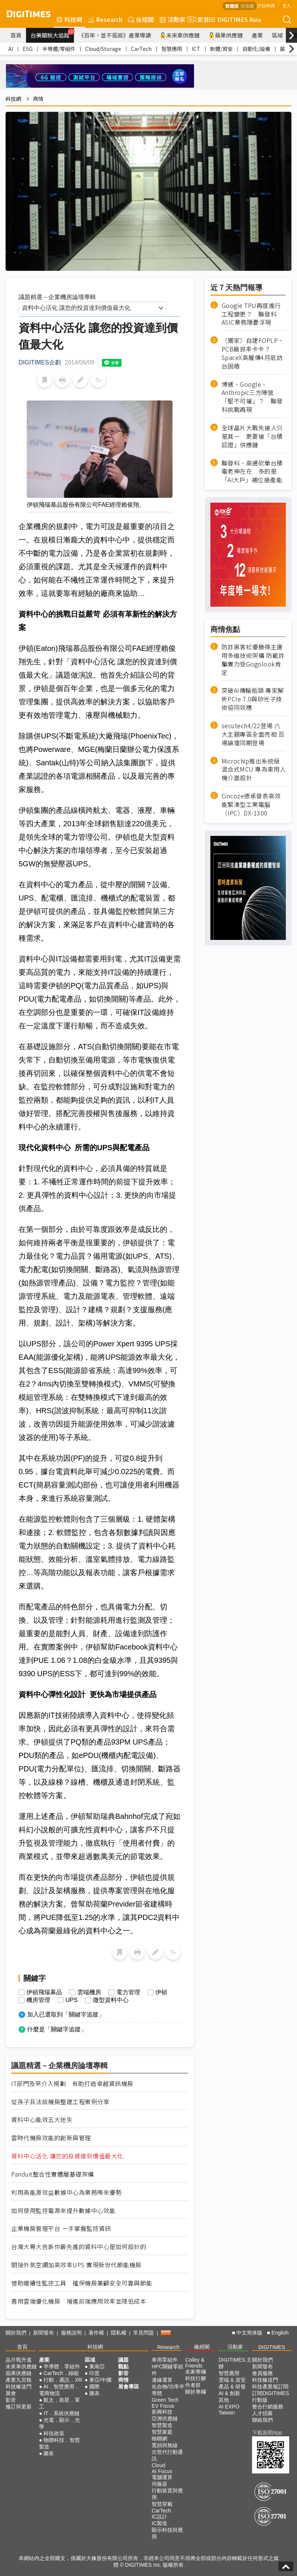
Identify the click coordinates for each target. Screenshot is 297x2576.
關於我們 (16, 2333)
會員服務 (262, 2373)
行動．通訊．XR (62, 2380)
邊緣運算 (162, 2380)
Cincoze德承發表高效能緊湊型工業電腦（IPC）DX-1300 (251, 804)
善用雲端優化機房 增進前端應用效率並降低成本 (78, 2301)
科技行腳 (195, 2378)
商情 (38, 99)
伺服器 (159, 2484)
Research (105, 19)
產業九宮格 (19, 2380)
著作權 (96, 2333)
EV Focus (163, 2406)
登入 (286, 5)
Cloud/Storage (103, 48)
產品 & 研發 (232, 2387)
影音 (197, 19)
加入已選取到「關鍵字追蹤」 (65, 2014)
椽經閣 (141, 19)
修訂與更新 (19, 2407)
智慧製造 (162, 2425)
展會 (11, 2393)
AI (10, 48)
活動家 (172, 19)
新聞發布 (43, 2333)
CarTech (141, 48)
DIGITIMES (271, 2347)
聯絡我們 (262, 2420)
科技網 (69, 19)
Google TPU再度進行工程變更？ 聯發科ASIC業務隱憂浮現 (251, 314)
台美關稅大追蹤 (52, 33)
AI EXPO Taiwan (229, 2410)
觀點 (123, 2366)
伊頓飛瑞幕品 (44, 1992)
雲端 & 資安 (232, 2380)
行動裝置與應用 (167, 2494)
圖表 (48, 2453)
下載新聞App (267, 2433)
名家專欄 (195, 2372)
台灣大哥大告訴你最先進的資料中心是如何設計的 (78, 2246)
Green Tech (165, 2400)
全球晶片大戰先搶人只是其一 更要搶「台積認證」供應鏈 (252, 436)
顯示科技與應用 (167, 2533)
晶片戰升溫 (19, 2360)
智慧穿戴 (162, 2504)
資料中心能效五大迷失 (41, 2119)
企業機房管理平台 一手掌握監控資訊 (61, 2228)
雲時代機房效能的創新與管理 (51, 2138)
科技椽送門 (19, 2387)
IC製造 (159, 2523)
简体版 (247, 6)
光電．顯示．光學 (59, 2423)
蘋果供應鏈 (226, 35)
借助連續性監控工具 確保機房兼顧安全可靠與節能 (81, 2283)
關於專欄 (195, 2392)
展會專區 (128, 2387)
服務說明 (71, 2333)
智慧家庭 (162, 2432)
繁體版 (232, 6)
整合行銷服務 (267, 2407)
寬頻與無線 (165, 2445)
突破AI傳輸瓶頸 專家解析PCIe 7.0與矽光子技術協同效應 (253, 699)
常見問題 (143, 2333)
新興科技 (162, 2412)
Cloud (158, 2465)
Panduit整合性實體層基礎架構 (52, 2174)
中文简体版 (249, 2333)
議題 (123, 2360)
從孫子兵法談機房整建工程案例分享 (60, 2102)
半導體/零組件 (58, 48)
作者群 (193, 2385)
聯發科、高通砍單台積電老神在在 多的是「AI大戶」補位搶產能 (252, 471)
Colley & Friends (194, 2363)
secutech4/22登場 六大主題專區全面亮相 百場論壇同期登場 (253, 734)
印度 (94, 2373)
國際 (94, 2387)
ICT (196, 48)
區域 (277, 35)
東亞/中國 (100, 2380)
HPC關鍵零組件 (168, 2370)
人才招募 (262, 2413)
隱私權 (118, 2333)
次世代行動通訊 (167, 2455)
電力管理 (128, 1992)
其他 (224, 2400)
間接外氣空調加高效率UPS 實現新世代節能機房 (76, 2265)
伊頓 (161, 1992)
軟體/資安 (221, 48)
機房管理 (38, 2000)
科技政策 (53, 2433)
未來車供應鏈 (180, 35)
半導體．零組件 (61, 2366)
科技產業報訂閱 (270, 2387)
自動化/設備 (256, 48)
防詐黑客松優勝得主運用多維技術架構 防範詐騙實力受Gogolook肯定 (253, 660)
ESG (28, 48)
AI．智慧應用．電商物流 (59, 2390)
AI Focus (162, 2471)
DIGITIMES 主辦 (235, 2363)
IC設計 (159, 2517)
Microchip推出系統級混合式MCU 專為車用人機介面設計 (254, 769)
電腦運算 (162, 2477)
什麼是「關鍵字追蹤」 (57, 2029)
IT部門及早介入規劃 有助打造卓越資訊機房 (72, 2083)
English (279, 2333)
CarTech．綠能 (60, 2373)
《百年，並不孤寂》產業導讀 (114, 35)
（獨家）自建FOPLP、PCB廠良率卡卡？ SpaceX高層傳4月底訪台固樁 (253, 353)
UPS (71, 2000)
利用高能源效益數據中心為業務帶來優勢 (66, 2192)
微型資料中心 (111, 2000)
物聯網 (159, 2439)
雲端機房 (89, 1992)
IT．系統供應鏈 (61, 2413)
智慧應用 (171, 48)
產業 (257, 35)
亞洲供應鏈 (165, 2418)
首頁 (16, 35)
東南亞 (97, 2366)
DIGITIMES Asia (235, 19)
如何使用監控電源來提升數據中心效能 (63, 2210)
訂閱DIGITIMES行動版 (270, 2396)
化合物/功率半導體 (168, 2390)
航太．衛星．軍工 (59, 2403)
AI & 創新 (229, 2393)
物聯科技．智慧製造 (59, 2443)
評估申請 (266, 5)
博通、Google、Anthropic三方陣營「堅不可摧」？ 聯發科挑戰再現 (252, 397)
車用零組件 (165, 2360)
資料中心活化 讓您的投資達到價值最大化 (67, 2156)
